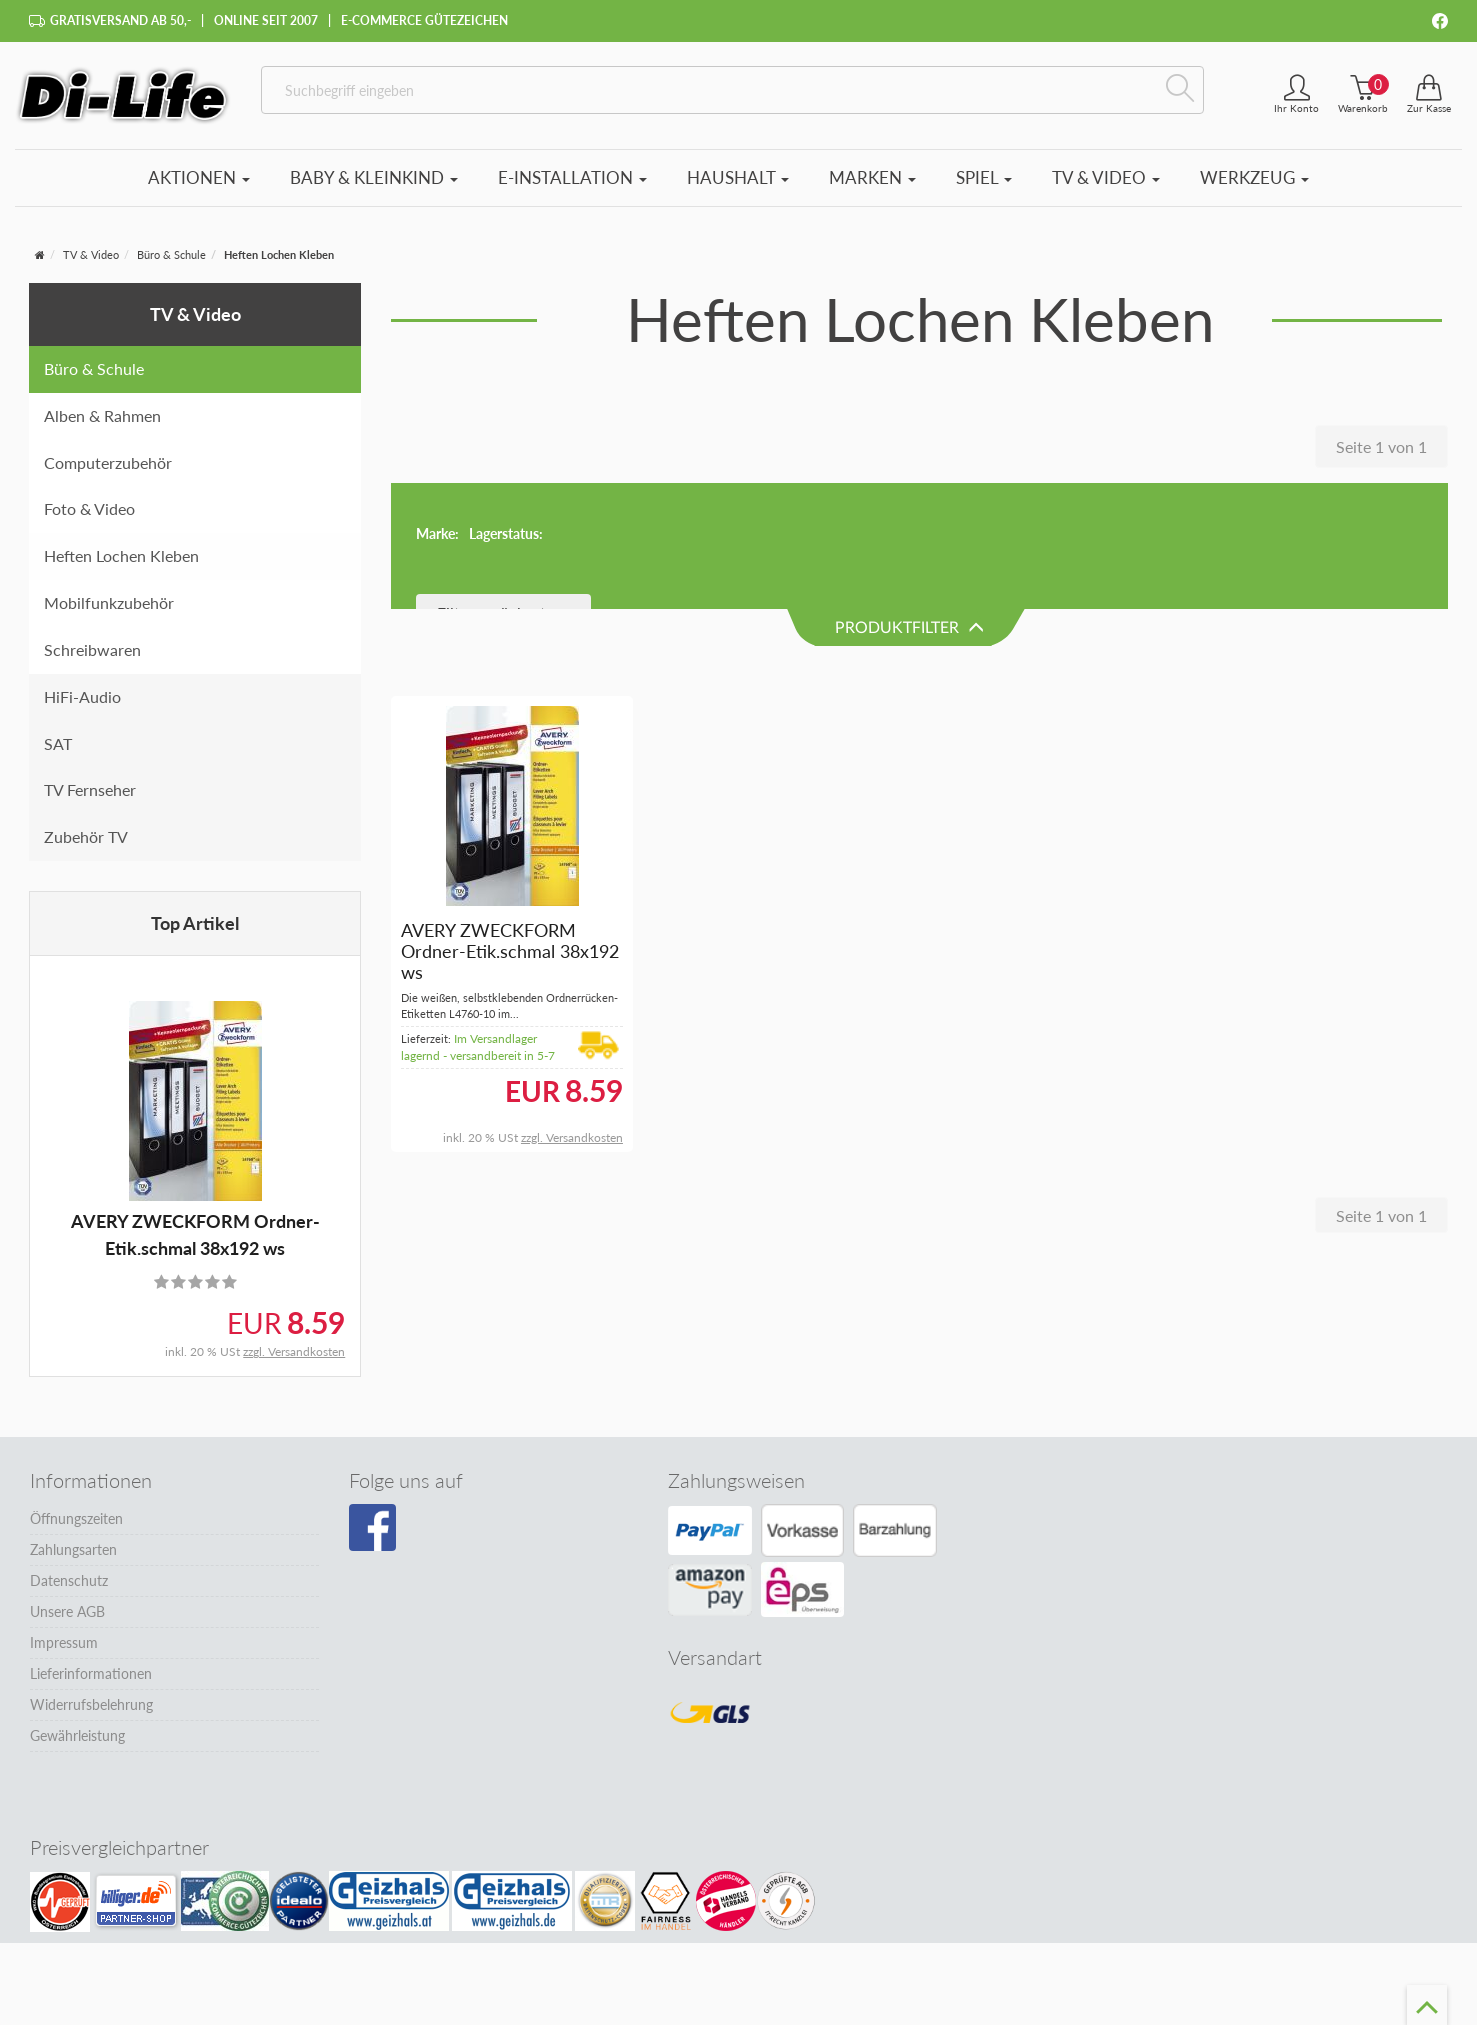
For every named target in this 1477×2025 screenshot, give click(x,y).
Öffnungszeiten (76, 1518)
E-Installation (572, 177)
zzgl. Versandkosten (294, 1351)
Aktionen (199, 177)
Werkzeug (1254, 177)
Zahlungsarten (73, 1549)
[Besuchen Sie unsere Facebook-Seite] (372, 1528)
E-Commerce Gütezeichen (424, 20)
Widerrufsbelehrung (91, 1704)
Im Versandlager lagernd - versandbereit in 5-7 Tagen (478, 930)
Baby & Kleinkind (374, 177)
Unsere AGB (67, 1611)
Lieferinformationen (91, 1673)
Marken (872, 177)
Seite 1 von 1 (1381, 446)
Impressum (64, 1642)
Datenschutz (69, 1580)
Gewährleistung (77, 1735)
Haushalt (738, 177)
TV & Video (1106, 177)
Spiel (984, 177)
